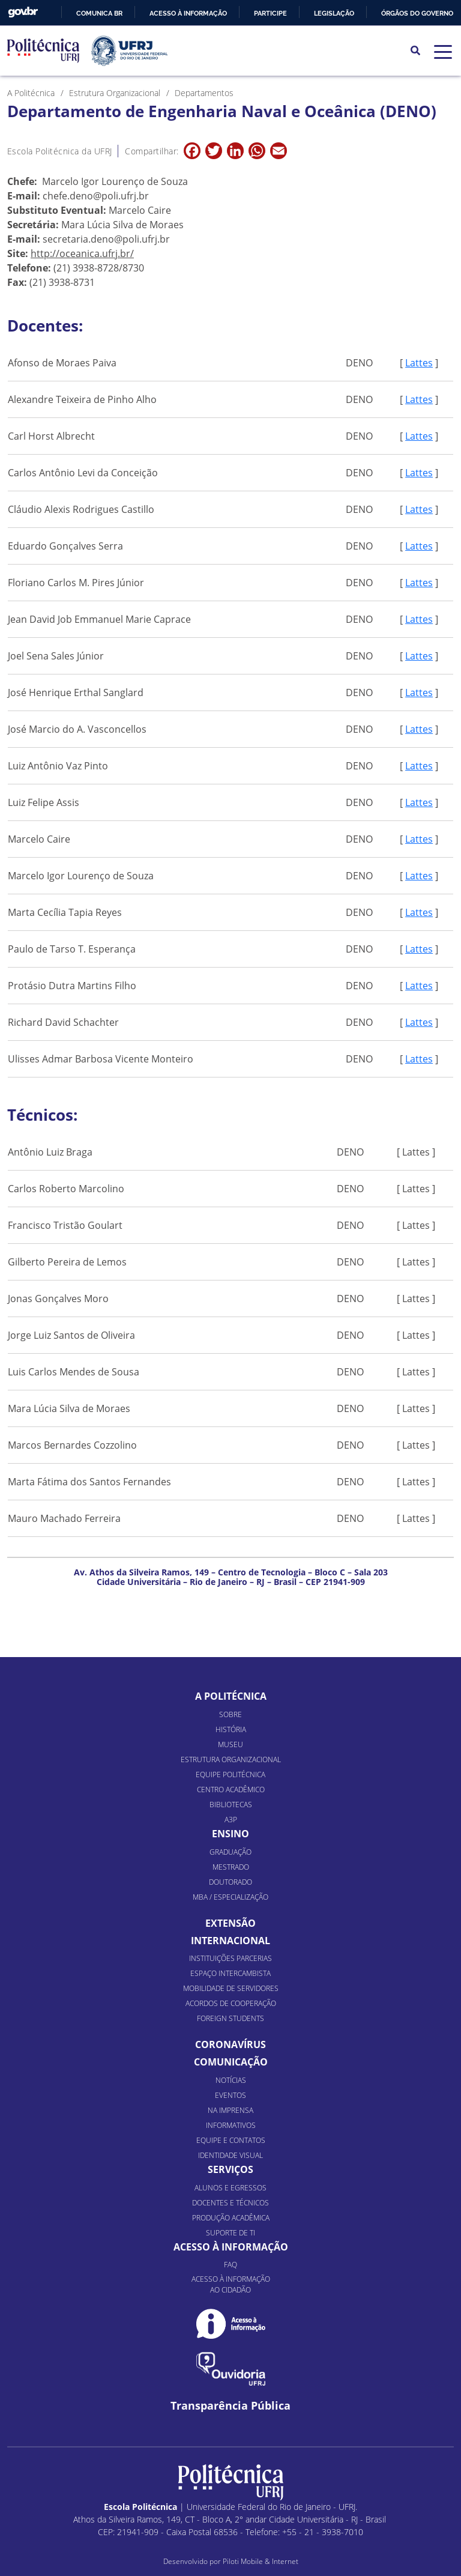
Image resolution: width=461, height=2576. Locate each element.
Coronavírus (230, 2044)
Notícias (230, 2080)
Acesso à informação (188, 13)
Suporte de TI (230, 2233)
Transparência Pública (230, 2406)
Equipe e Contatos (230, 2140)
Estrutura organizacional (231, 1759)
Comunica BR (99, 13)
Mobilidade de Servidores (231, 1988)
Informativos (231, 2125)
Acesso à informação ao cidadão (230, 2284)
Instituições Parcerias (230, 1958)
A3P (230, 1819)
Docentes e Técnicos (230, 2203)
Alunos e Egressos (230, 2188)
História (230, 1729)
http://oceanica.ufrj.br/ (82, 253)
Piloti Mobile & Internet (260, 2561)
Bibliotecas (230, 1804)
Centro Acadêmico (231, 1789)
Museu (230, 1744)
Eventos (230, 2095)
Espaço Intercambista (230, 1973)
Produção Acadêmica (231, 2218)
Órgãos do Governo (417, 13)
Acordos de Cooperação (230, 2003)
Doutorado (230, 1882)
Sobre (230, 1714)
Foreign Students (230, 2018)
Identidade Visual (230, 2155)
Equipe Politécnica (230, 1774)
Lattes (419, 362)
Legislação (334, 13)
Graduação (230, 1852)
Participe (270, 13)
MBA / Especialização (230, 1897)
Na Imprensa (230, 2110)
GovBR (23, 12)
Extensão (230, 1923)
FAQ (230, 2264)
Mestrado (230, 1867)
